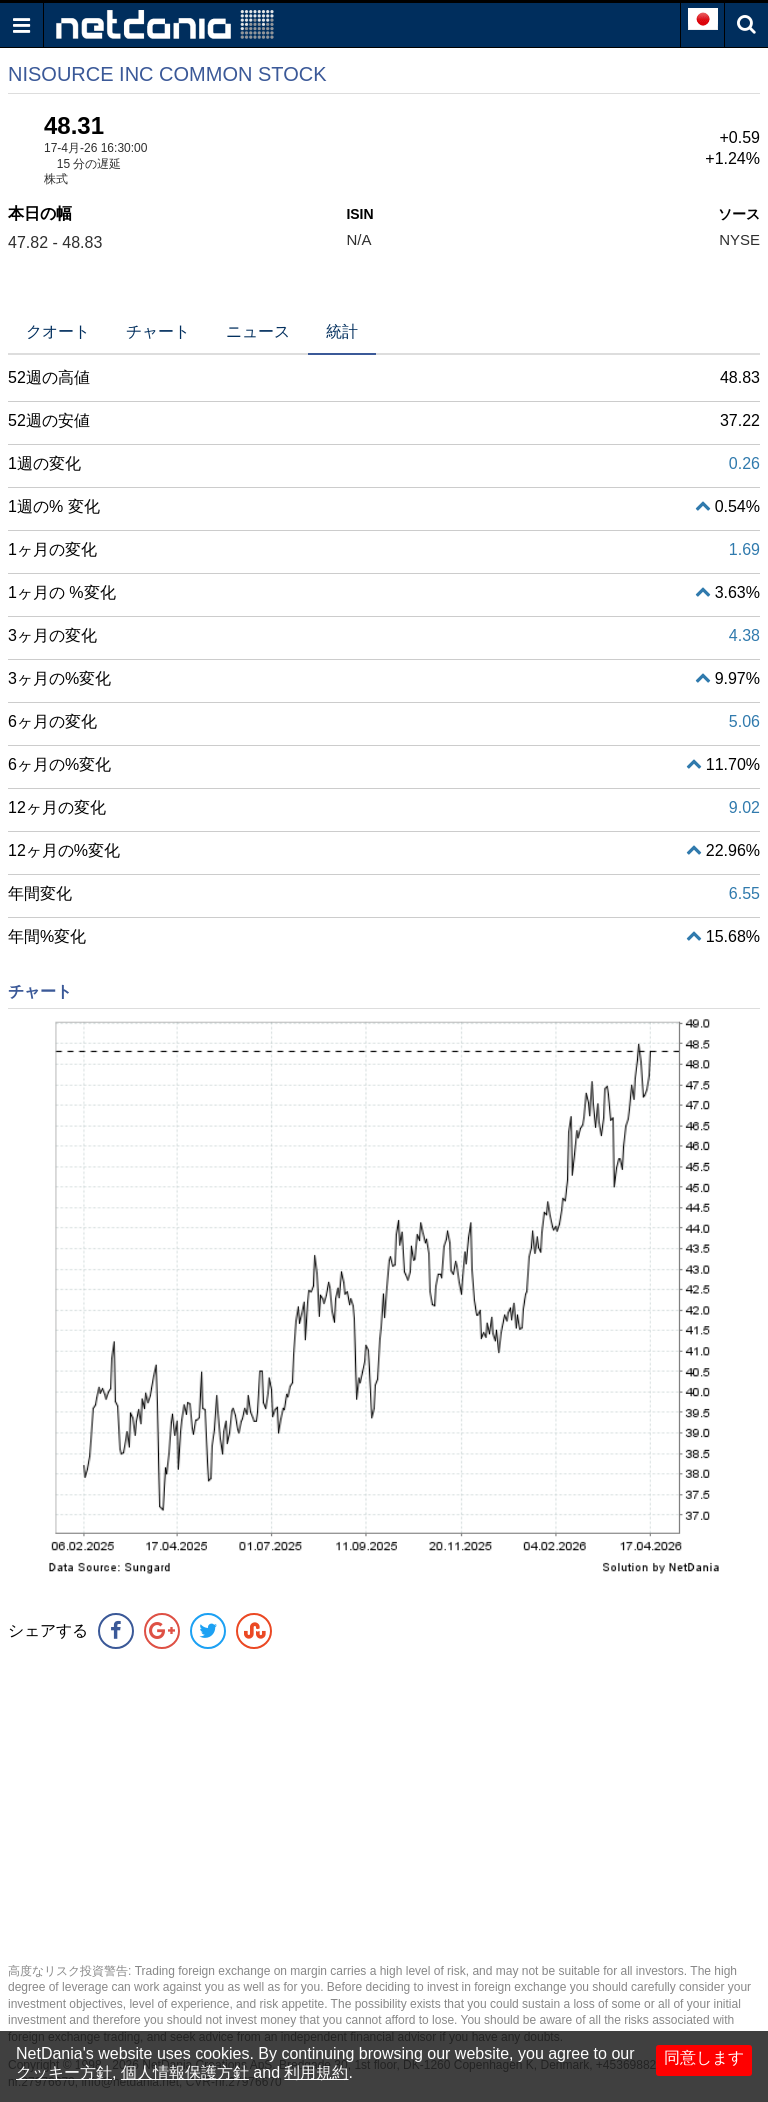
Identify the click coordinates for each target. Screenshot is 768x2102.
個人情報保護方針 (185, 2072)
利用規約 (316, 2072)
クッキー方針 (64, 2072)
